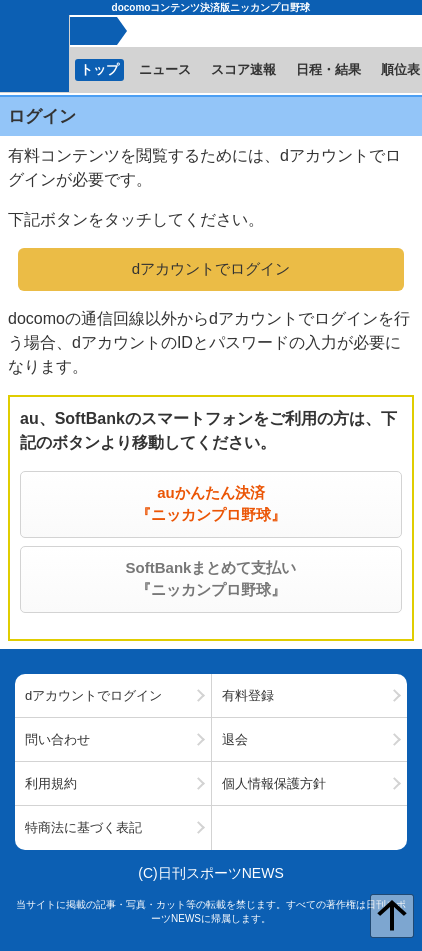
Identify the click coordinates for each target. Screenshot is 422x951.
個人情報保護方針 (274, 783)
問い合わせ (57, 739)
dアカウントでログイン (211, 268)
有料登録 (248, 695)
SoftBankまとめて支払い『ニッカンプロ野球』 (211, 579)
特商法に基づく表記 (83, 827)
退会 (235, 739)
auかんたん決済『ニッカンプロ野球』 (211, 504)
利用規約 (51, 783)
